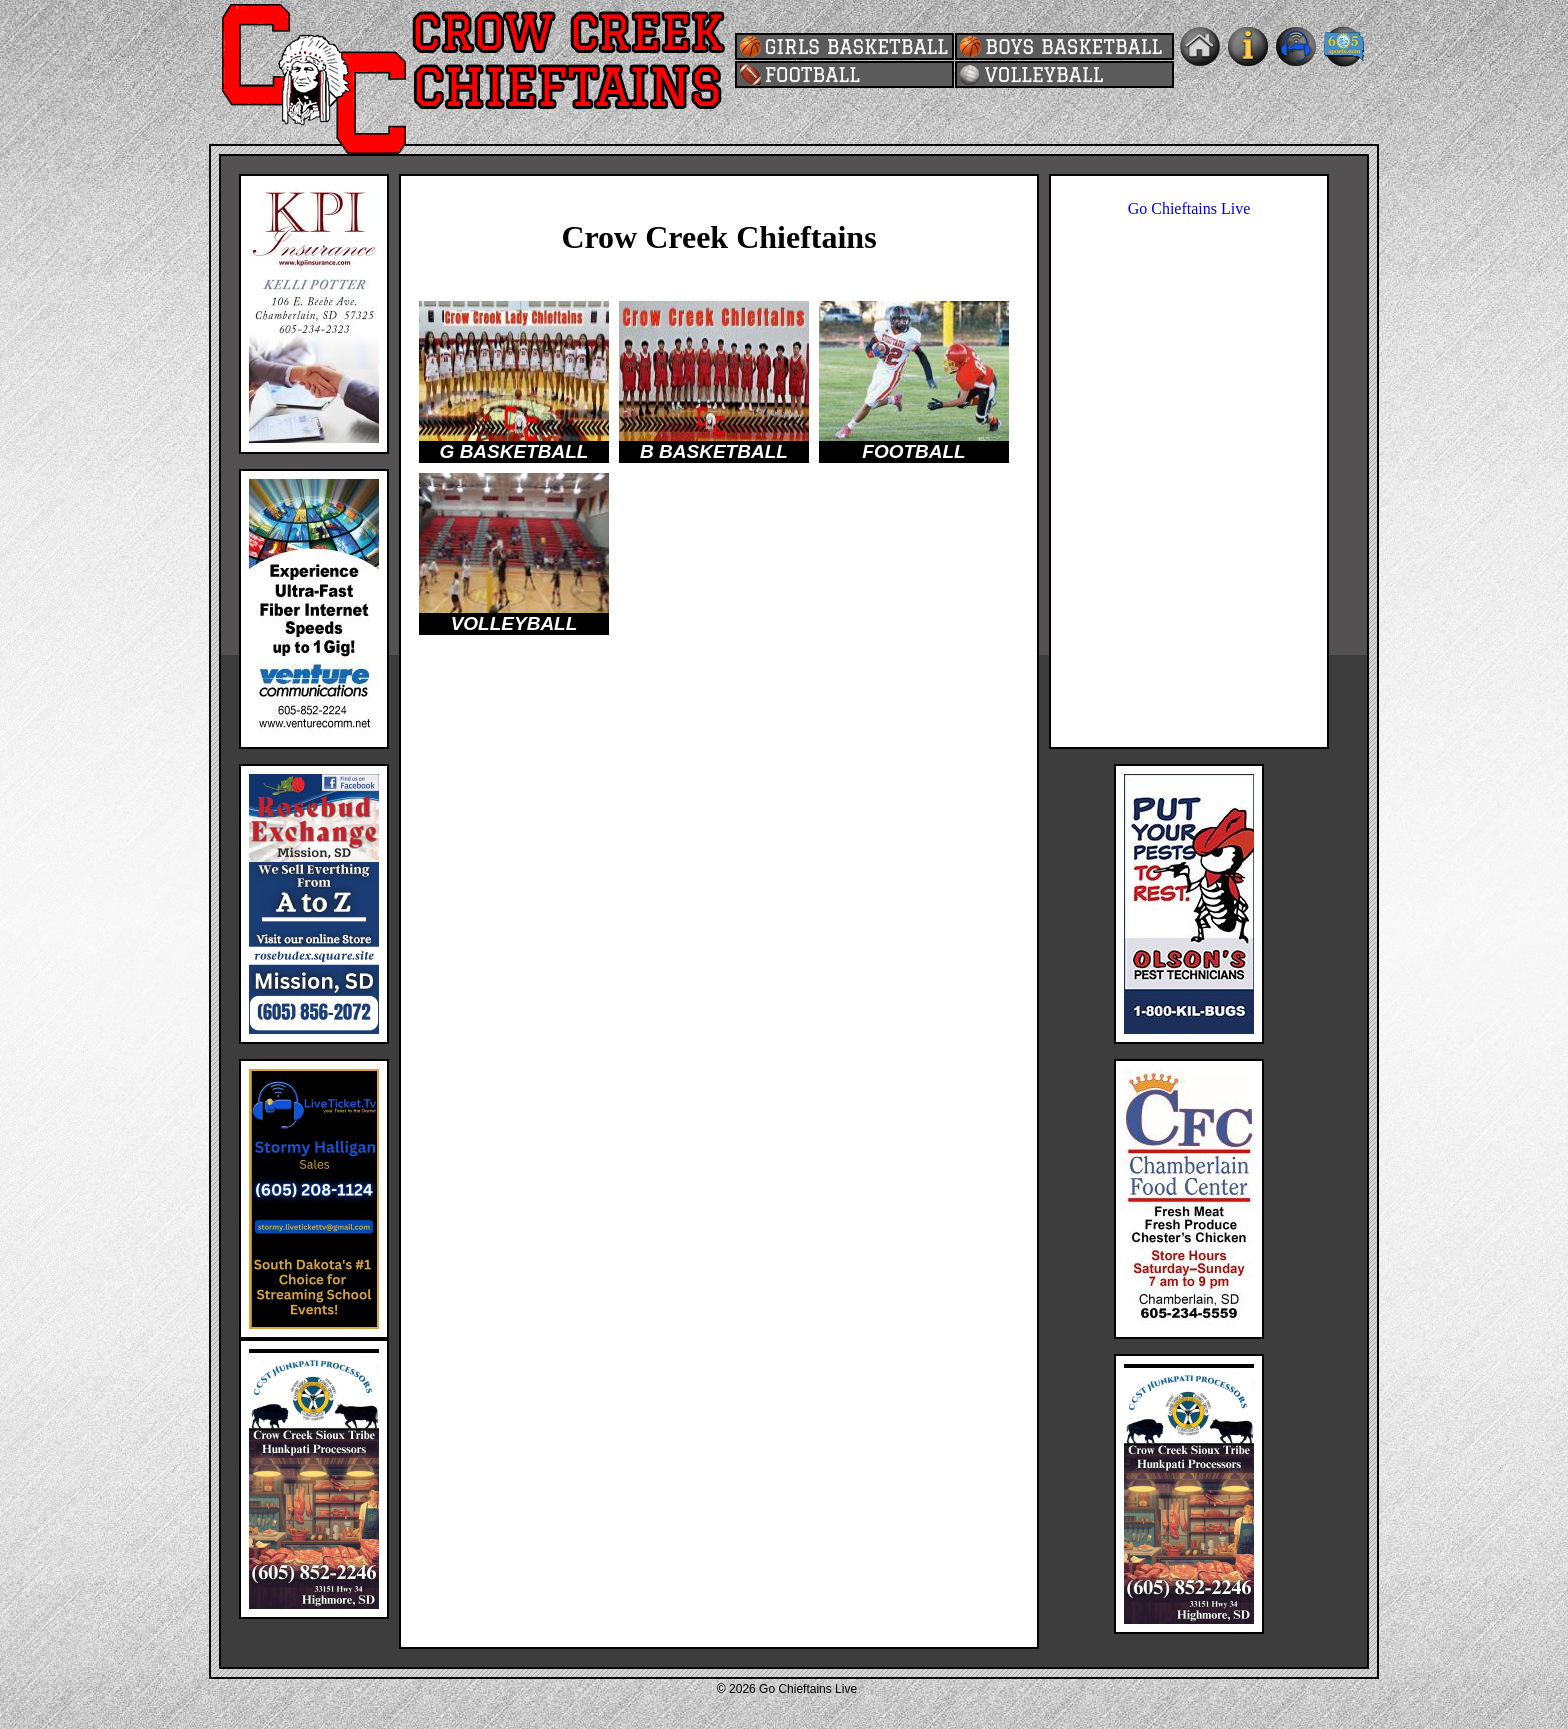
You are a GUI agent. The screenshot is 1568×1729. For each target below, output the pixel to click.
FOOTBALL (913, 451)
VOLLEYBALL (514, 623)
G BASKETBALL (514, 451)
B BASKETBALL (714, 451)
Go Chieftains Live (1189, 208)
